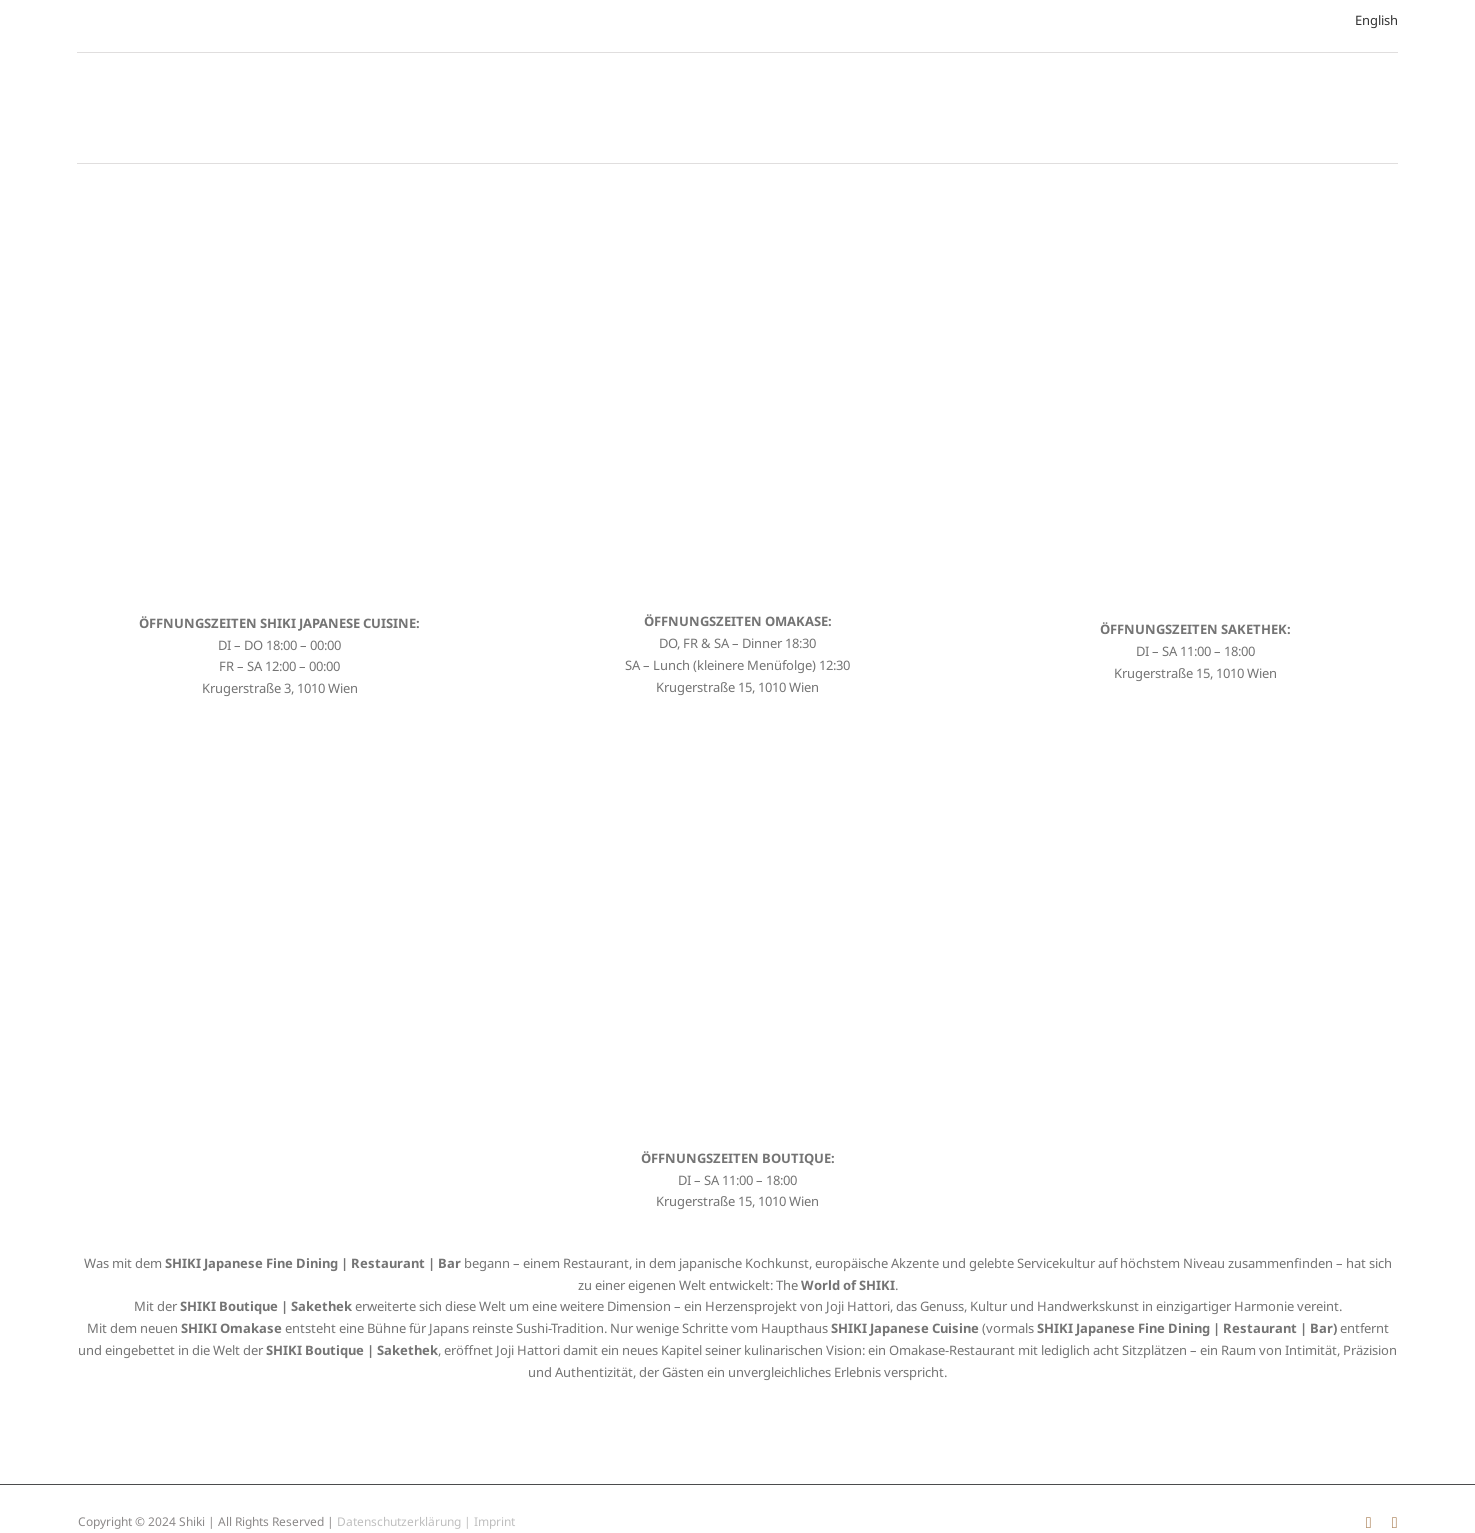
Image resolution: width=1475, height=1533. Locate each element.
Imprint (494, 1521)
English (1376, 20)
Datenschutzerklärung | (405, 1521)
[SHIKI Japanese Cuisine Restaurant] (279, 210)
